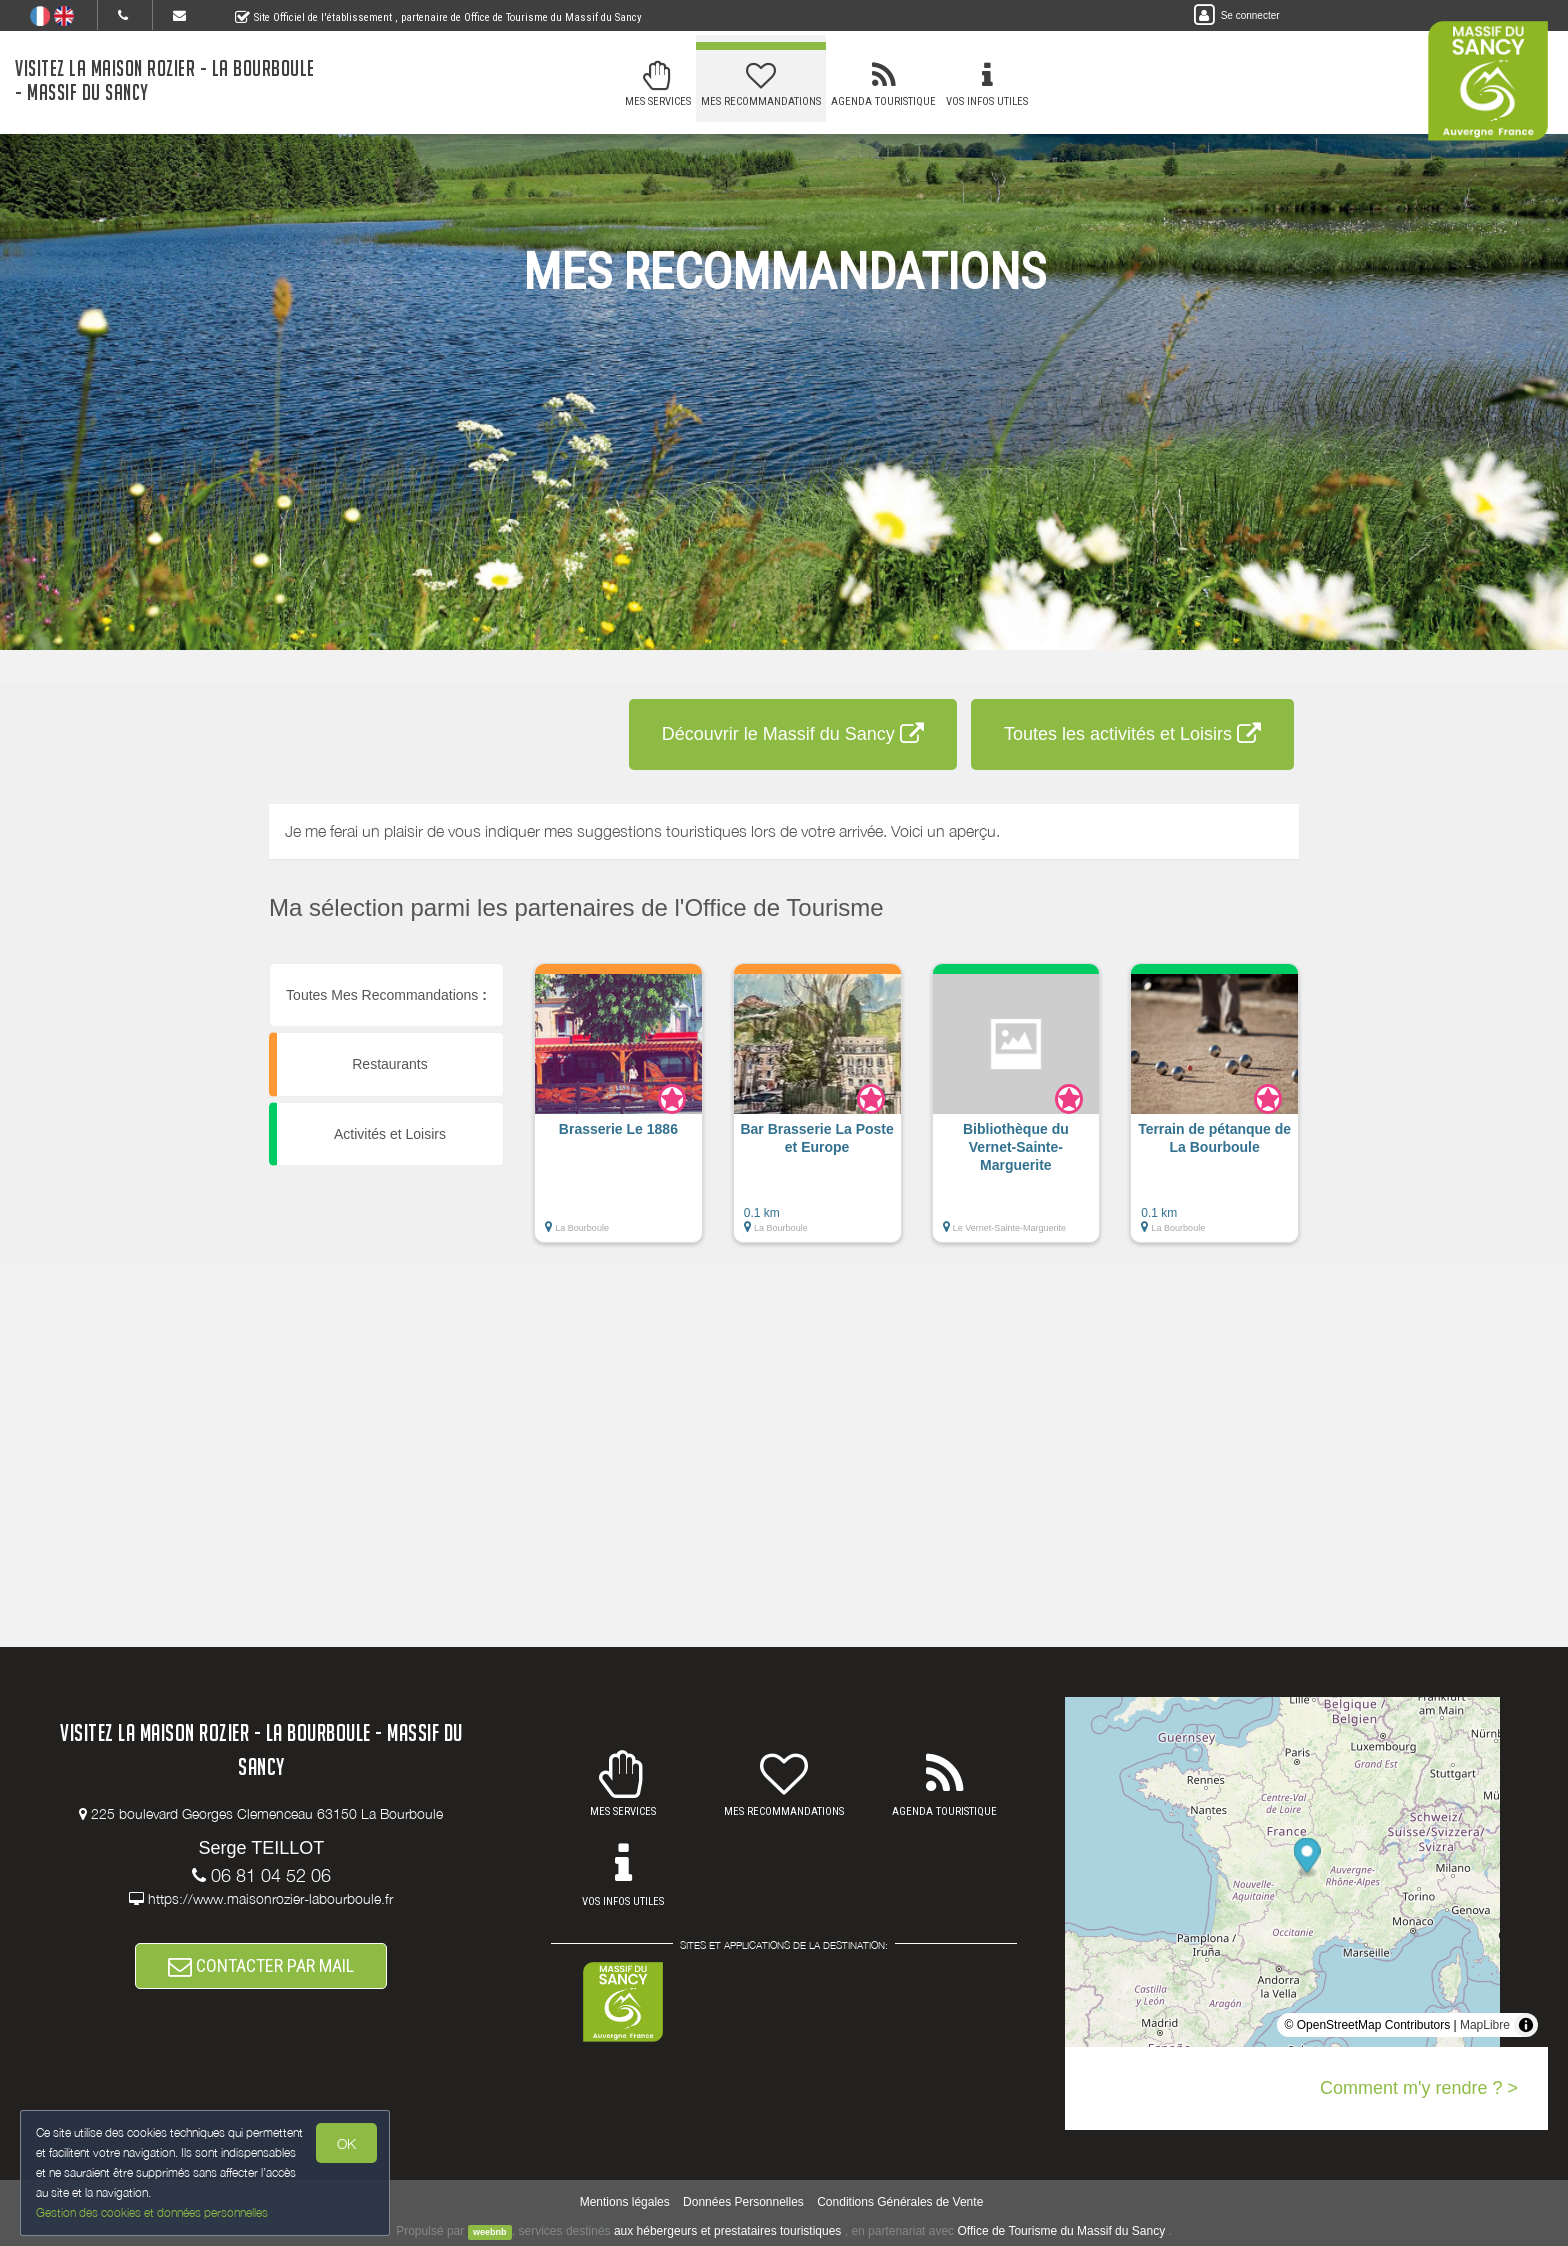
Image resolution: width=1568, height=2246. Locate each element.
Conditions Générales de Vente (900, 2202)
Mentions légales (625, 2202)
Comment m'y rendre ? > (1419, 2088)
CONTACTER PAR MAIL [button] (261, 1965)
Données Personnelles (743, 2202)
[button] (618, 1113)
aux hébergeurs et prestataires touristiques (727, 2231)
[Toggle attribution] (1526, 2025)
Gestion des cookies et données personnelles (152, 2212)
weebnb (490, 2232)
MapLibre (1485, 2025)
